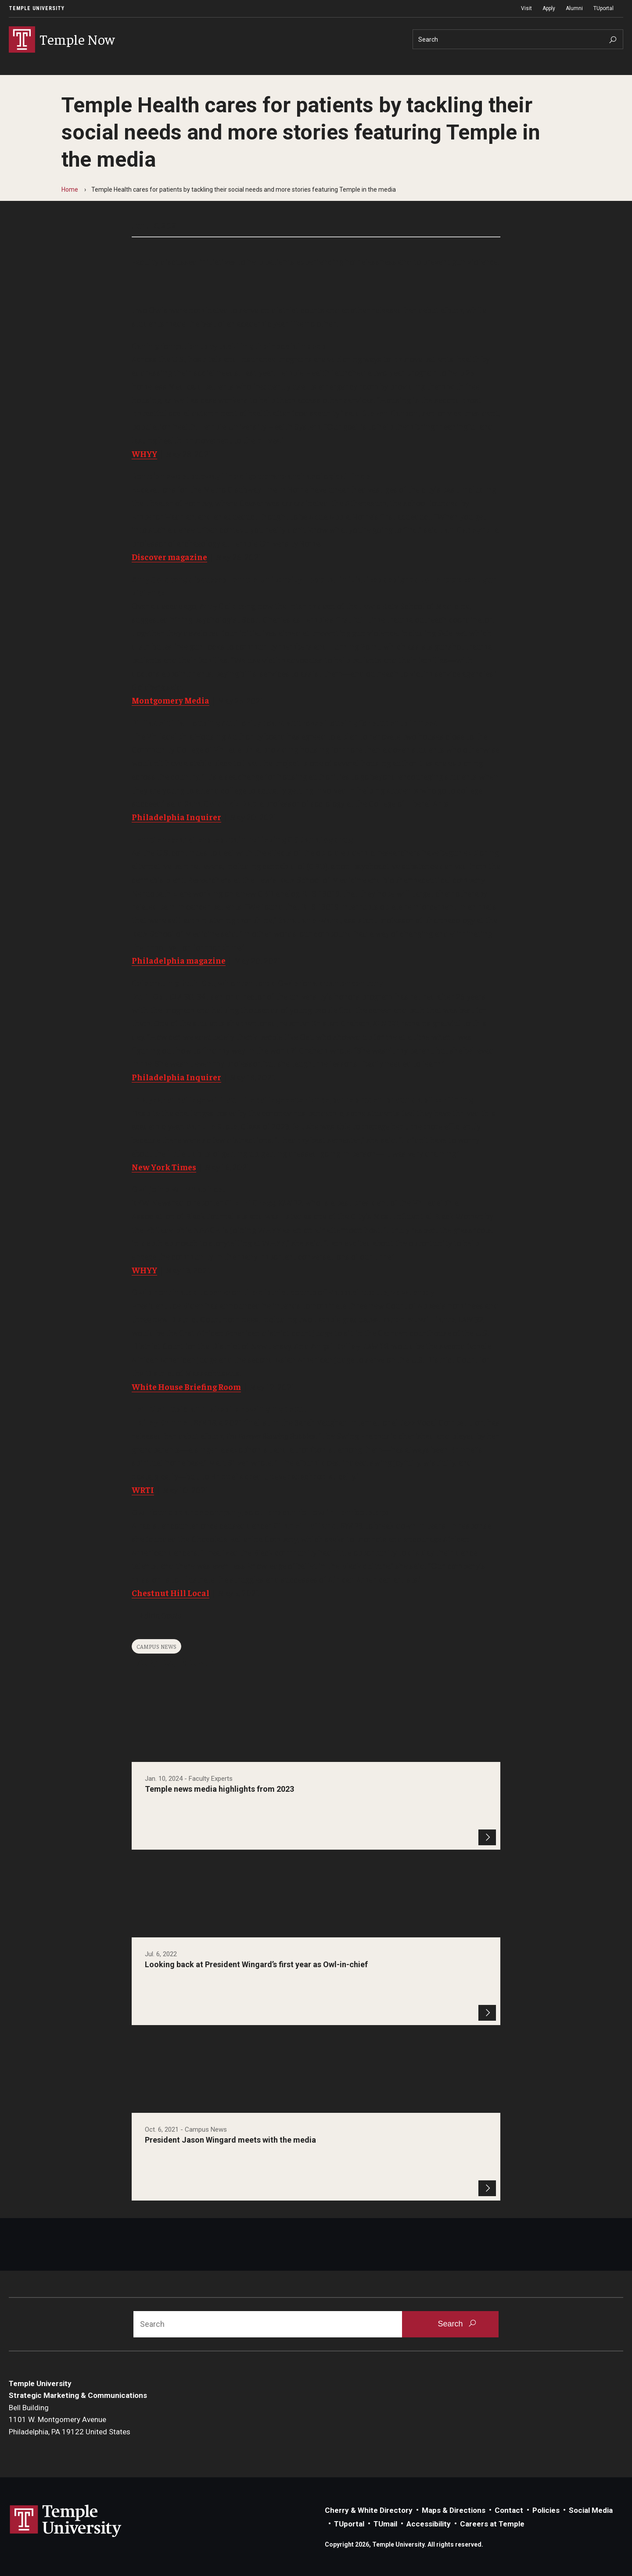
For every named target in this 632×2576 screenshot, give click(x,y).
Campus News (156, 1646)
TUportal (603, 8)
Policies (546, 2510)
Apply (548, 8)
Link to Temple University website (66, 2521)
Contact (509, 2510)
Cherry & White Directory (369, 2510)
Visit (526, 8)
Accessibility (428, 2523)
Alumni (574, 8)
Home (69, 189)
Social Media (591, 2510)
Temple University (37, 8)
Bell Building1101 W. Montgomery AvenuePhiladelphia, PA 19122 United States (69, 2419)
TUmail (385, 2523)
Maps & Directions (453, 2510)
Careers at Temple (492, 2523)
